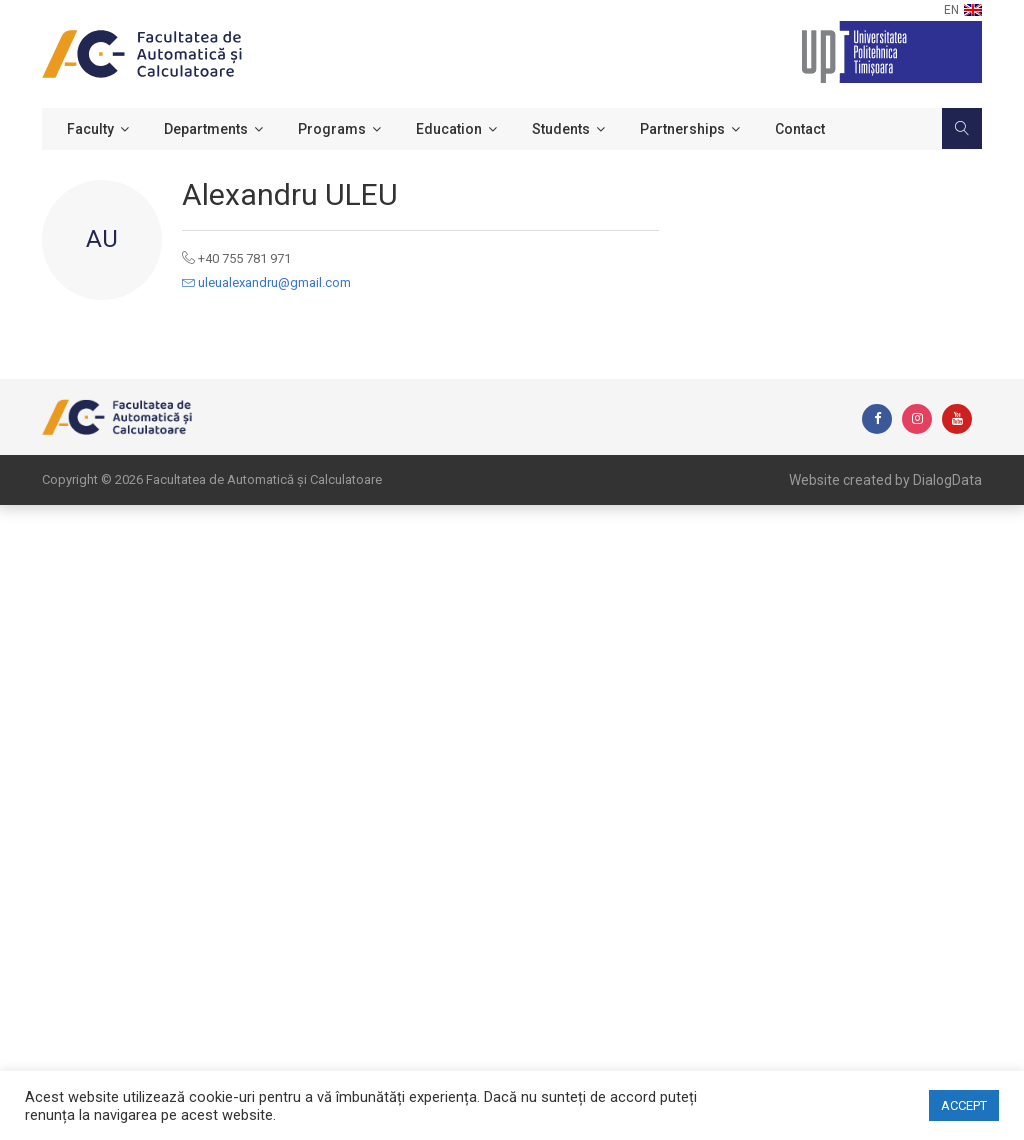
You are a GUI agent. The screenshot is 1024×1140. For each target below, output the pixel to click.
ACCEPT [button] (964, 1105)
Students (561, 129)
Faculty (90, 129)
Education (449, 129)
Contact (800, 129)
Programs (332, 129)
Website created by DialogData (885, 480)
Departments (206, 129)
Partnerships (682, 129)
